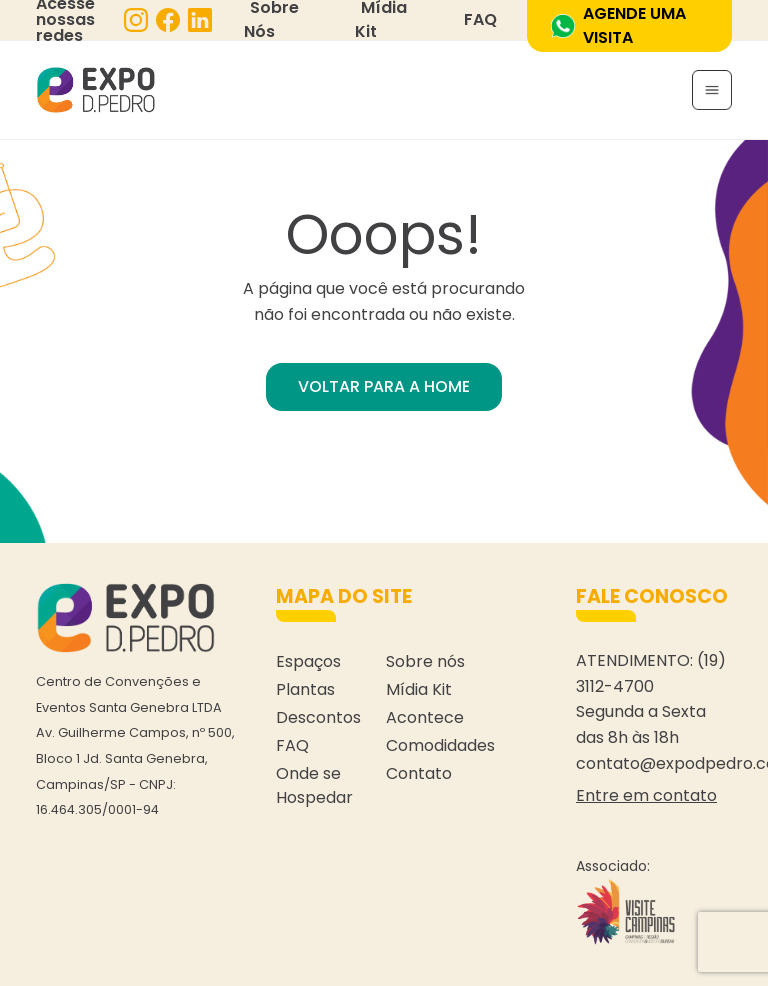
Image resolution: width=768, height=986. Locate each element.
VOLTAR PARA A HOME (384, 386)
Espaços (308, 661)
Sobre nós (425, 661)
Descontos (318, 717)
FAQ (480, 19)
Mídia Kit (419, 689)
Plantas (305, 689)
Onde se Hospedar (314, 785)
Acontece (425, 717)
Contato (419, 773)
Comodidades (440, 745)
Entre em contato (646, 795)
